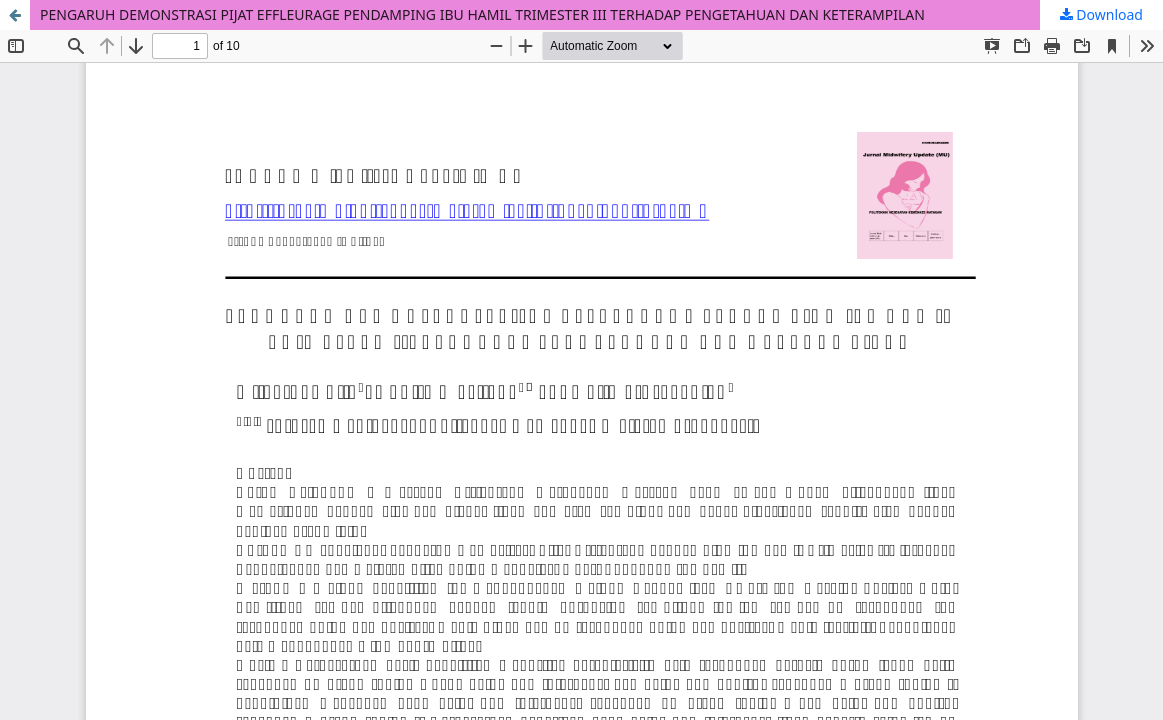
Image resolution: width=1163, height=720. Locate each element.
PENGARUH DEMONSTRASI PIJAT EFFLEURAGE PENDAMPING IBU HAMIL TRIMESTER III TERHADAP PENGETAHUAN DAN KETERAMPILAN (482, 14)
